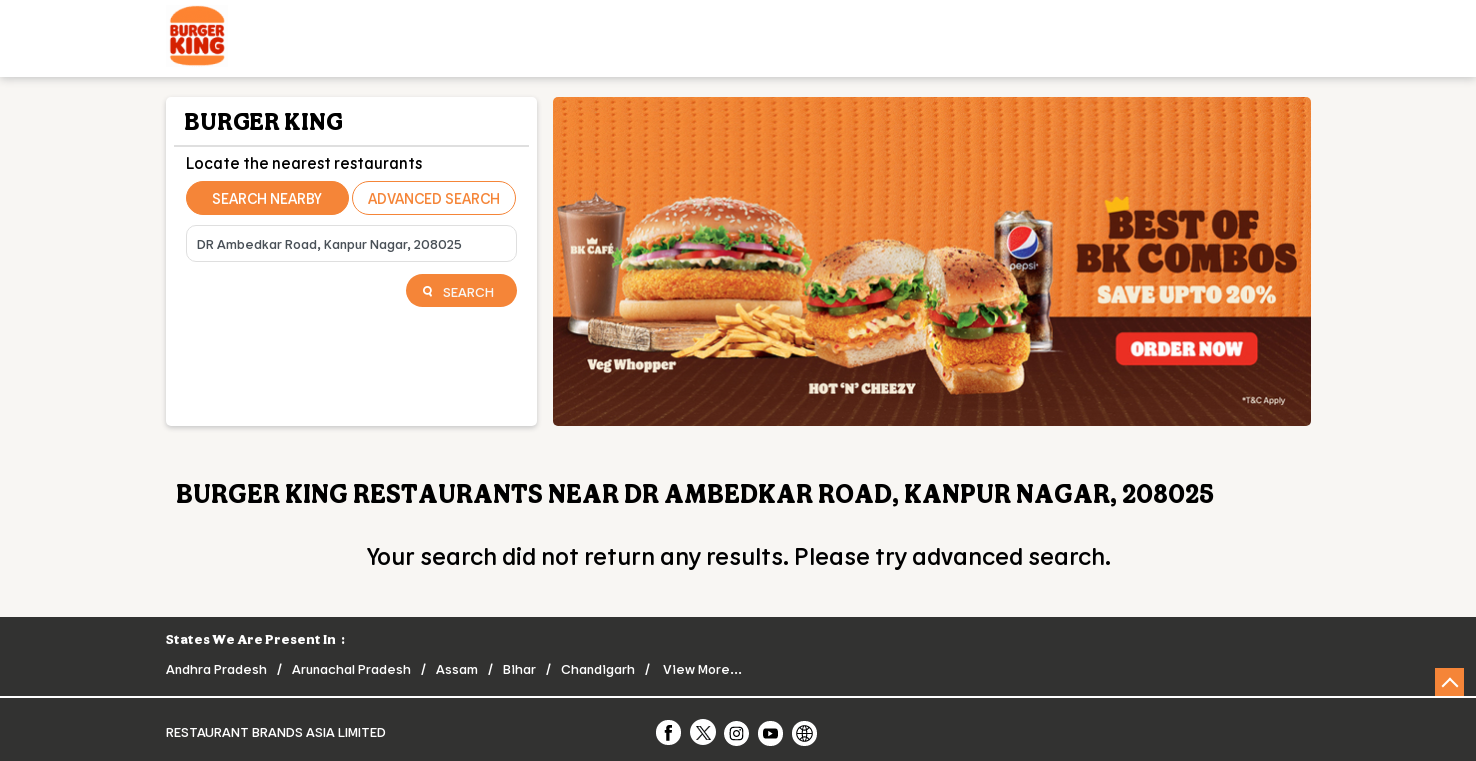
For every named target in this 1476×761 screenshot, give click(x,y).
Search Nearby (267, 198)
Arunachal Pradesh (351, 668)
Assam (457, 668)
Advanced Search (434, 198)
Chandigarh (598, 668)
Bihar (519, 668)
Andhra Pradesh (216, 668)
